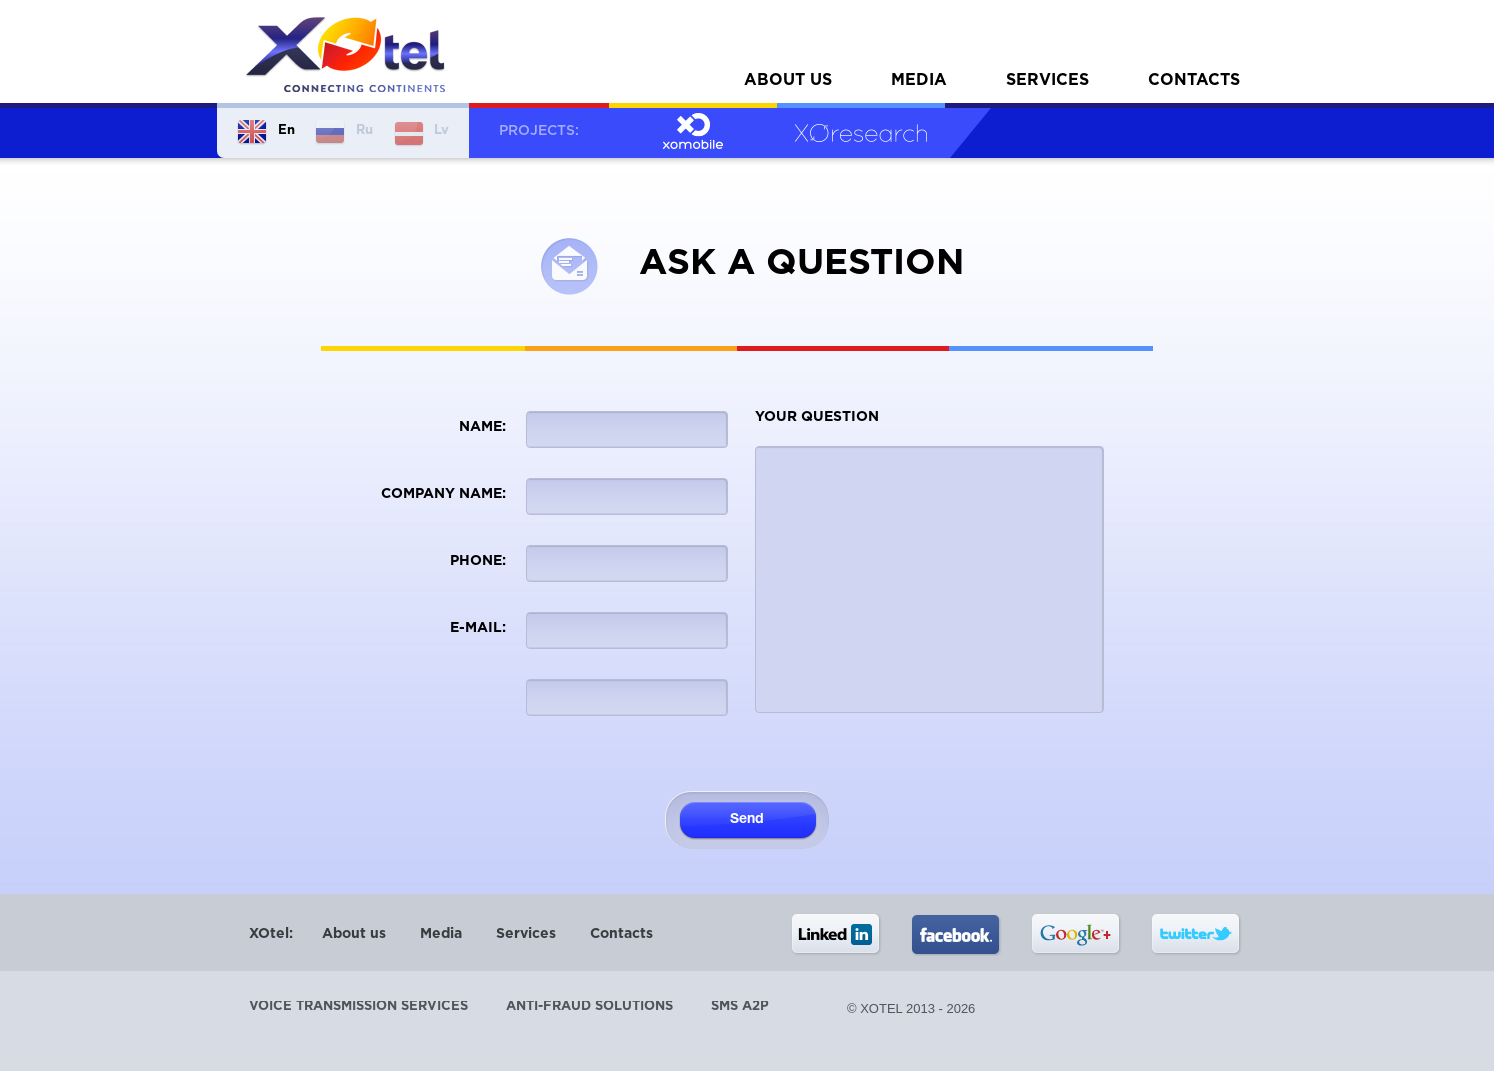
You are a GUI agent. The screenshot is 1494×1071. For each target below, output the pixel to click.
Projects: (539, 131)
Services (1047, 80)
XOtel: (271, 934)
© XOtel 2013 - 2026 (911, 1008)
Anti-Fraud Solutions (589, 1006)
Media (919, 80)
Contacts (1194, 80)
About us (788, 80)
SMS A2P (740, 1006)
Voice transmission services (358, 1006)
